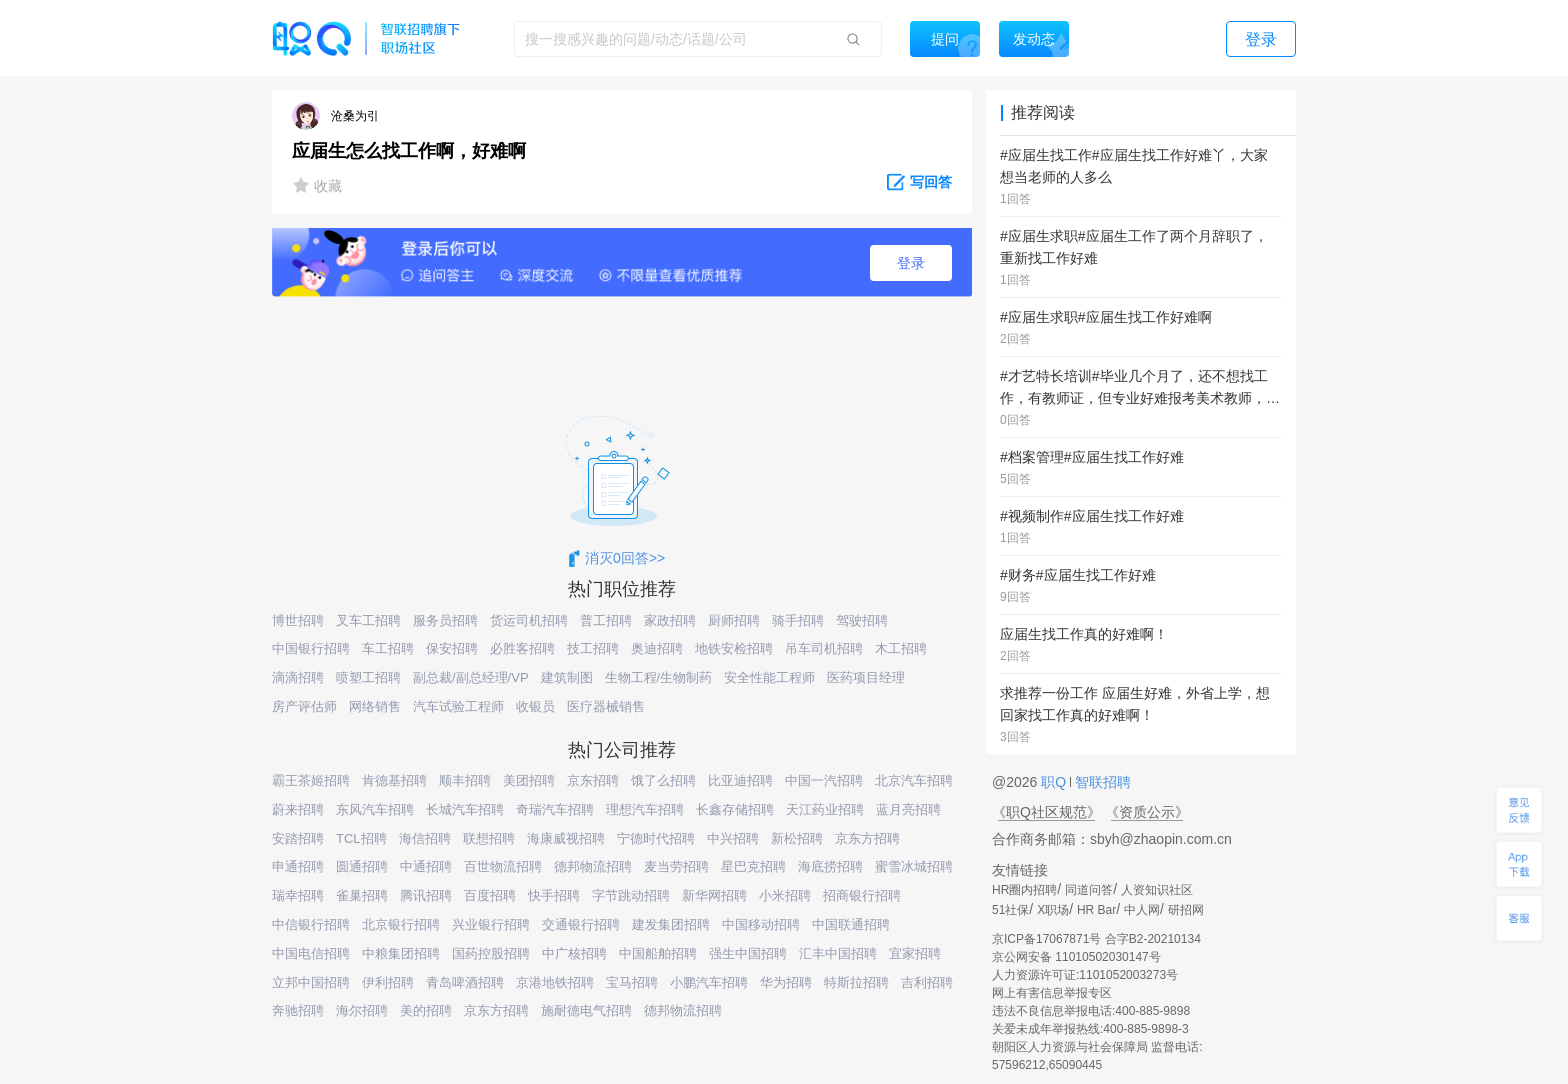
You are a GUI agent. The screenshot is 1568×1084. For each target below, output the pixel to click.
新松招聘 (797, 838)
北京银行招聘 (401, 924)
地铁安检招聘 (734, 648)
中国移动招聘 (761, 924)
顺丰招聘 (465, 780)
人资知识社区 (1157, 890)
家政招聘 (670, 620)
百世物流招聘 (503, 866)
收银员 (535, 706)
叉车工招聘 (368, 620)
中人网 (1142, 910)
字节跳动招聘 (631, 895)
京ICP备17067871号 (1046, 939)
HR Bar (1096, 910)
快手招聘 (554, 895)
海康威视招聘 (566, 838)
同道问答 (1089, 890)
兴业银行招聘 (491, 924)
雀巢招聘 (362, 895)
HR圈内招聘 (1024, 890)
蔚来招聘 (298, 809)
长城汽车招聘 (465, 809)
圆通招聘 (362, 866)
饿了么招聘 (663, 780)
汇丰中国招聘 (838, 953)
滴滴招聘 (298, 677)
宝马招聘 (632, 982)
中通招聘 (426, 866)
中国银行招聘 (311, 648)
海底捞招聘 (830, 866)
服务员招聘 (445, 620)
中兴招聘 (733, 838)
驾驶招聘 (862, 620)
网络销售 (375, 706)
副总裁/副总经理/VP (471, 677)
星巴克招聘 (753, 866)
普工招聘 (606, 620)
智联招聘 (1101, 782)
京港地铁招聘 (555, 982)
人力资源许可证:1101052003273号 (1085, 975)
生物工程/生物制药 (659, 677)
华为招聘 (786, 982)
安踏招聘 (298, 838)
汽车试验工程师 (458, 706)
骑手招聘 (798, 620)
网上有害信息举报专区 (1052, 993)
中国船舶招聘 (658, 953)
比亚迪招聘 (740, 780)
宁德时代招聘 (656, 838)
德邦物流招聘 (593, 866)
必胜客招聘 (522, 648)
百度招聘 (490, 895)
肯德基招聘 (394, 780)
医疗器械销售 (606, 706)
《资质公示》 (1147, 812)
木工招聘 (901, 648)
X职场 (1053, 910)
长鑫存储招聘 (735, 809)
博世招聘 (298, 620)
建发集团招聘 (671, 924)
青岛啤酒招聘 (465, 982)
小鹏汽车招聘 (709, 982)
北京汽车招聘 (914, 780)
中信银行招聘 (311, 924)
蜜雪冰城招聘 (914, 866)
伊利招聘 (388, 982)
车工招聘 (388, 648)
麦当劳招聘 (676, 866)
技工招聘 (593, 648)
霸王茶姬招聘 (311, 780)
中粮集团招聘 (401, 953)
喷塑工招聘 (368, 677)
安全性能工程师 (769, 677)
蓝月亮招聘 (908, 809)
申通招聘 (298, 866)
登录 (911, 263)
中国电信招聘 (311, 953)
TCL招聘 (361, 838)
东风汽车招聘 (375, 809)
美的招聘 (426, 1010)
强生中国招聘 (748, 953)
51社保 (1010, 910)
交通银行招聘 (581, 924)
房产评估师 (304, 706)
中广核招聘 (574, 953)
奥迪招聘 (657, 648)
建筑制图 (567, 677)
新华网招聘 (714, 895)
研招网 (1186, 910)
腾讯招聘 (426, 895)
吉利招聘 (927, 982)
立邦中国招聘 (311, 982)
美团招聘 (529, 780)
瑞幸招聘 (298, 895)
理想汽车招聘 (645, 809)
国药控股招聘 (491, 953)
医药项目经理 (866, 677)
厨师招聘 (734, 620)
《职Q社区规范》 (1046, 812)
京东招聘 (593, 780)
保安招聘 (452, 648)
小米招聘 (785, 895)
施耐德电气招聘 (586, 1010)
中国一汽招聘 (824, 780)
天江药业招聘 (825, 809)
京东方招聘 (867, 838)
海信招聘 (425, 838)
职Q (1055, 782)
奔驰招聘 (298, 1010)
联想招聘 (489, 838)
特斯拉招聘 (856, 982)
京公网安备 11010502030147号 (1076, 957)
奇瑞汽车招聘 (555, 809)
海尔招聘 (362, 1010)
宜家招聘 (915, 953)
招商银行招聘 (862, 895)
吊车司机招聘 (824, 648)
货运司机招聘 (529, 620)
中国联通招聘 (851, 924)
